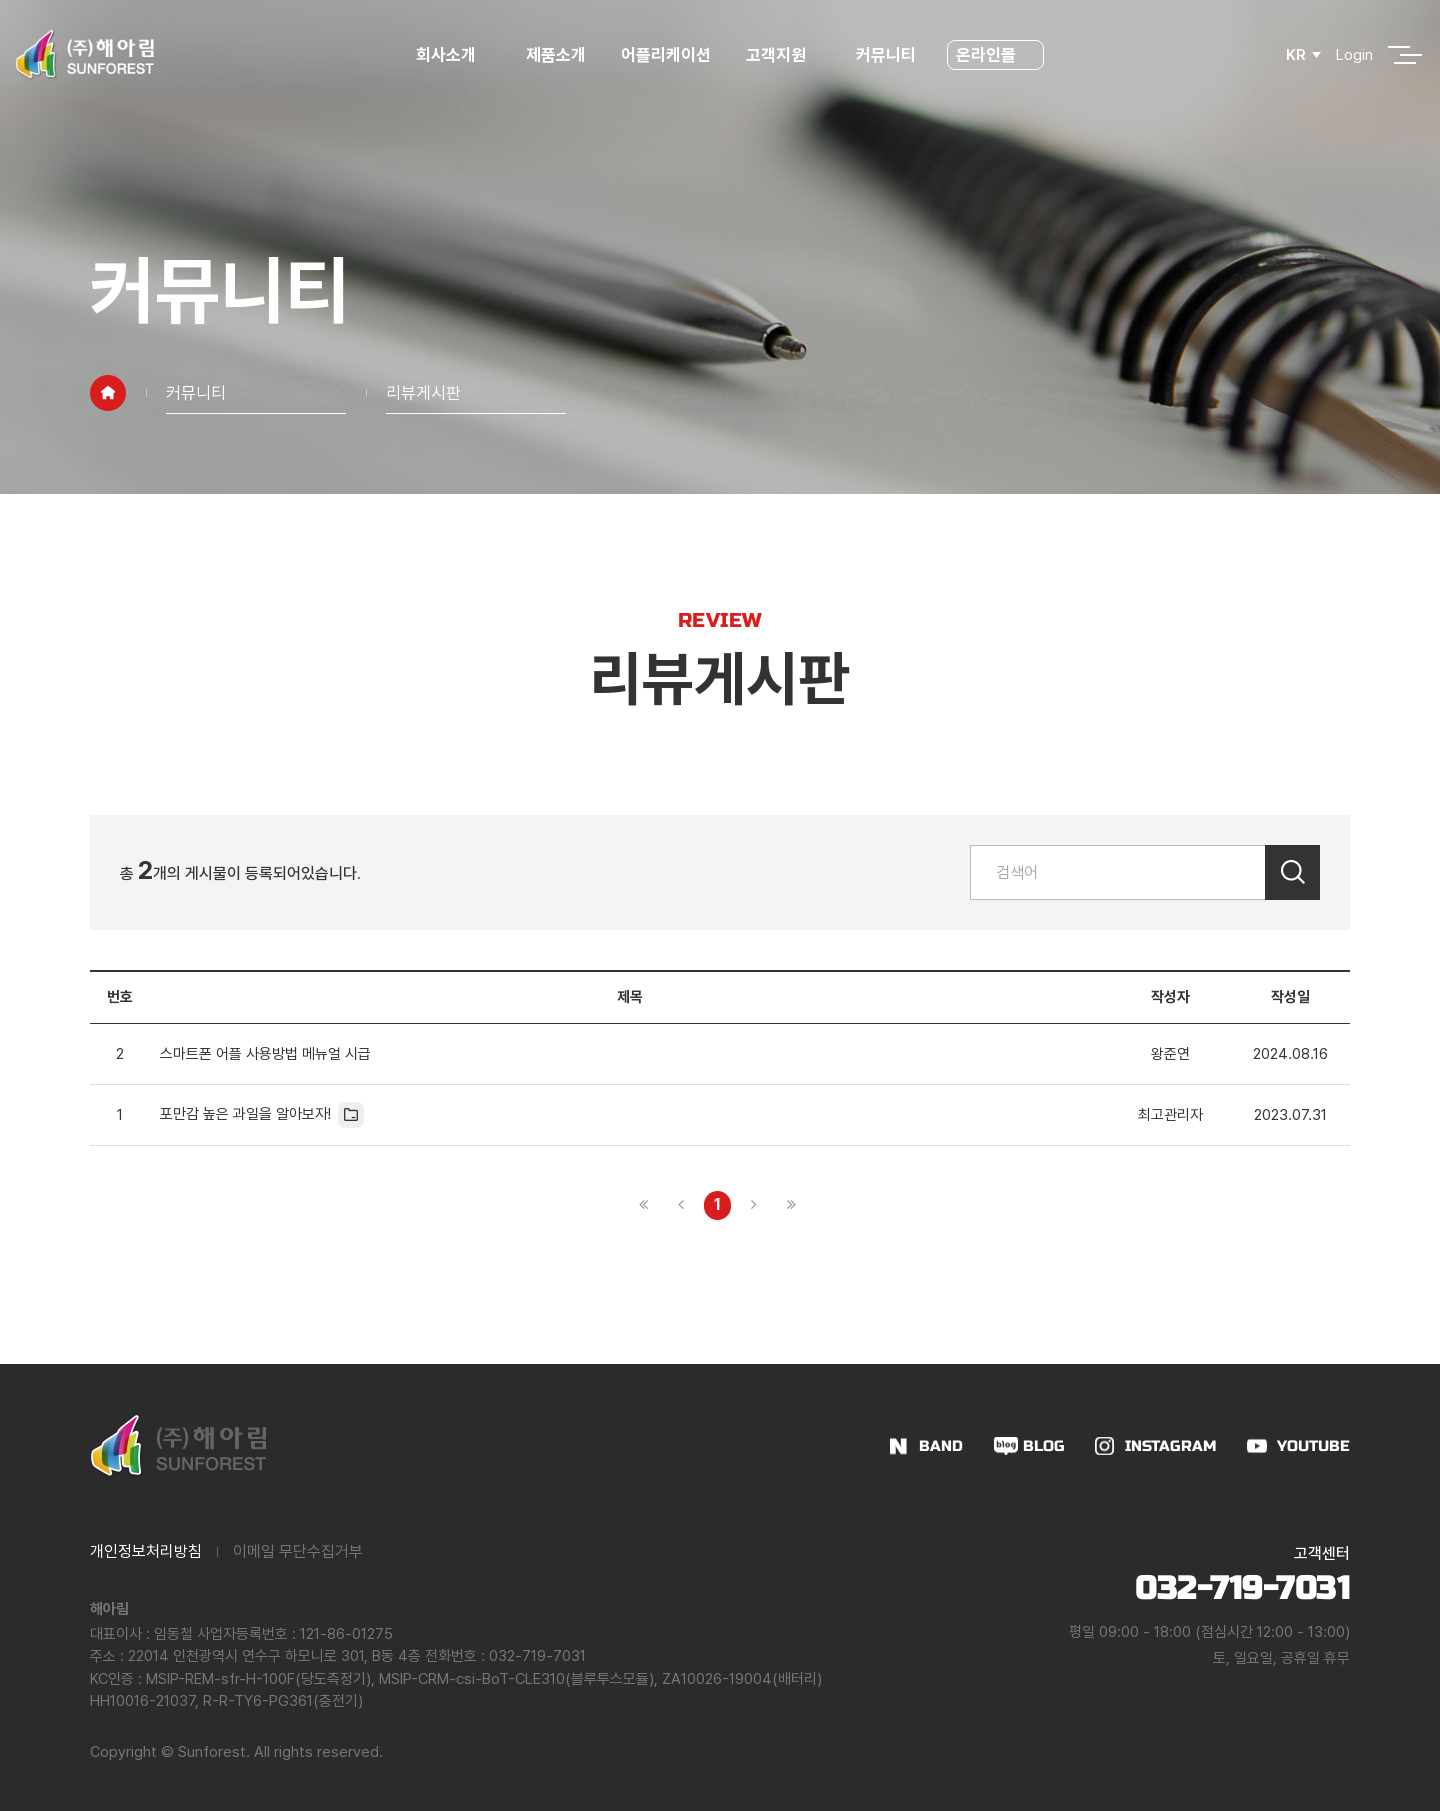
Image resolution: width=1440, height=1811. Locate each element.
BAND (941, 1446)
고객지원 (776, 55)
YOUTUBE (1313, 1446)
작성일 (1290, 997)
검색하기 (1292, 872)
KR (1296, 55)
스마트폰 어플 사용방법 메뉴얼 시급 (265, 1054)
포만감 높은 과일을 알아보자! (262, 1115)
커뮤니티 (886, 55)
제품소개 (556, 55)
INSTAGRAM (1171, 1446)
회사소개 (446, 55)
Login (1354, 55)
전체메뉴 (1399, 55)
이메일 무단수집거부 (298, 1551)
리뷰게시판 (423, 393)
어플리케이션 (666, 55)
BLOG (1044, 1446)
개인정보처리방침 (146, 1551)
